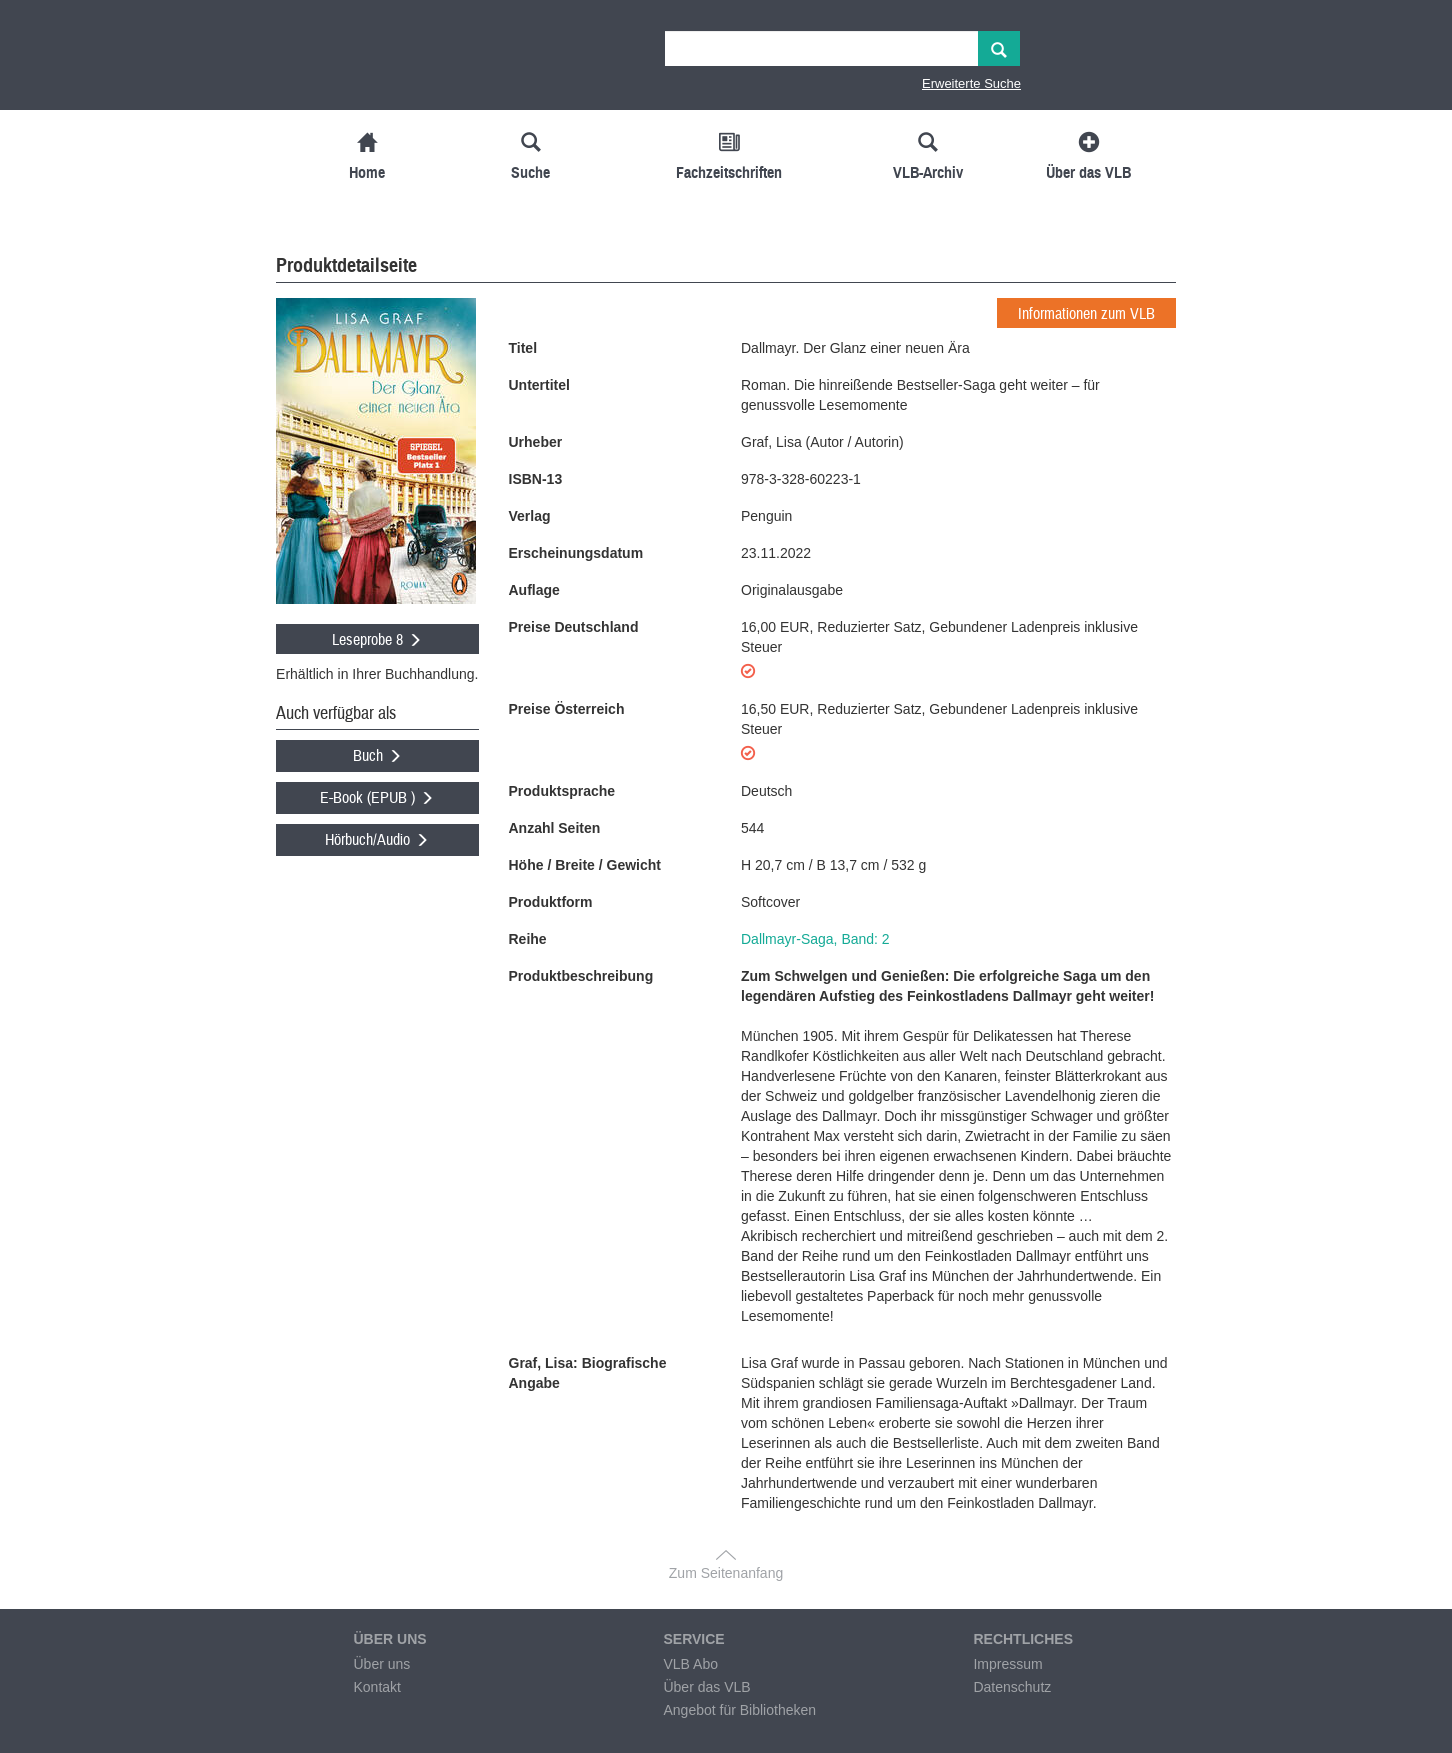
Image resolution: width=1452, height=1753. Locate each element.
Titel (523, 348)
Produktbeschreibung (581, 976)
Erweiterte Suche (971, 83)
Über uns (381, 1664)
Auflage (534, 590)
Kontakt (376, 1687)
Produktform (551, 902)
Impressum (1007, 1664)
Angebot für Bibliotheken (739, 1710)
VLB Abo (690, 1664)
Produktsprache (562, 791)
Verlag (530, 516)
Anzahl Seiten (555, 828)
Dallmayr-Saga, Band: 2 (815, 939)
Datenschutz (1012, 1687)
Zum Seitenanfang (726, 1573)
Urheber (536, 442)
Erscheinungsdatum (576, 553)
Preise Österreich (567, 709)
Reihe (528, 939)
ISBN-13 (536, 479)
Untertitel (539, 385)
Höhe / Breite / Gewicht (585, 865)
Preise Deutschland (574, 627)
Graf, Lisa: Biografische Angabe (588, 1373)
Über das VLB (706, 1687)
